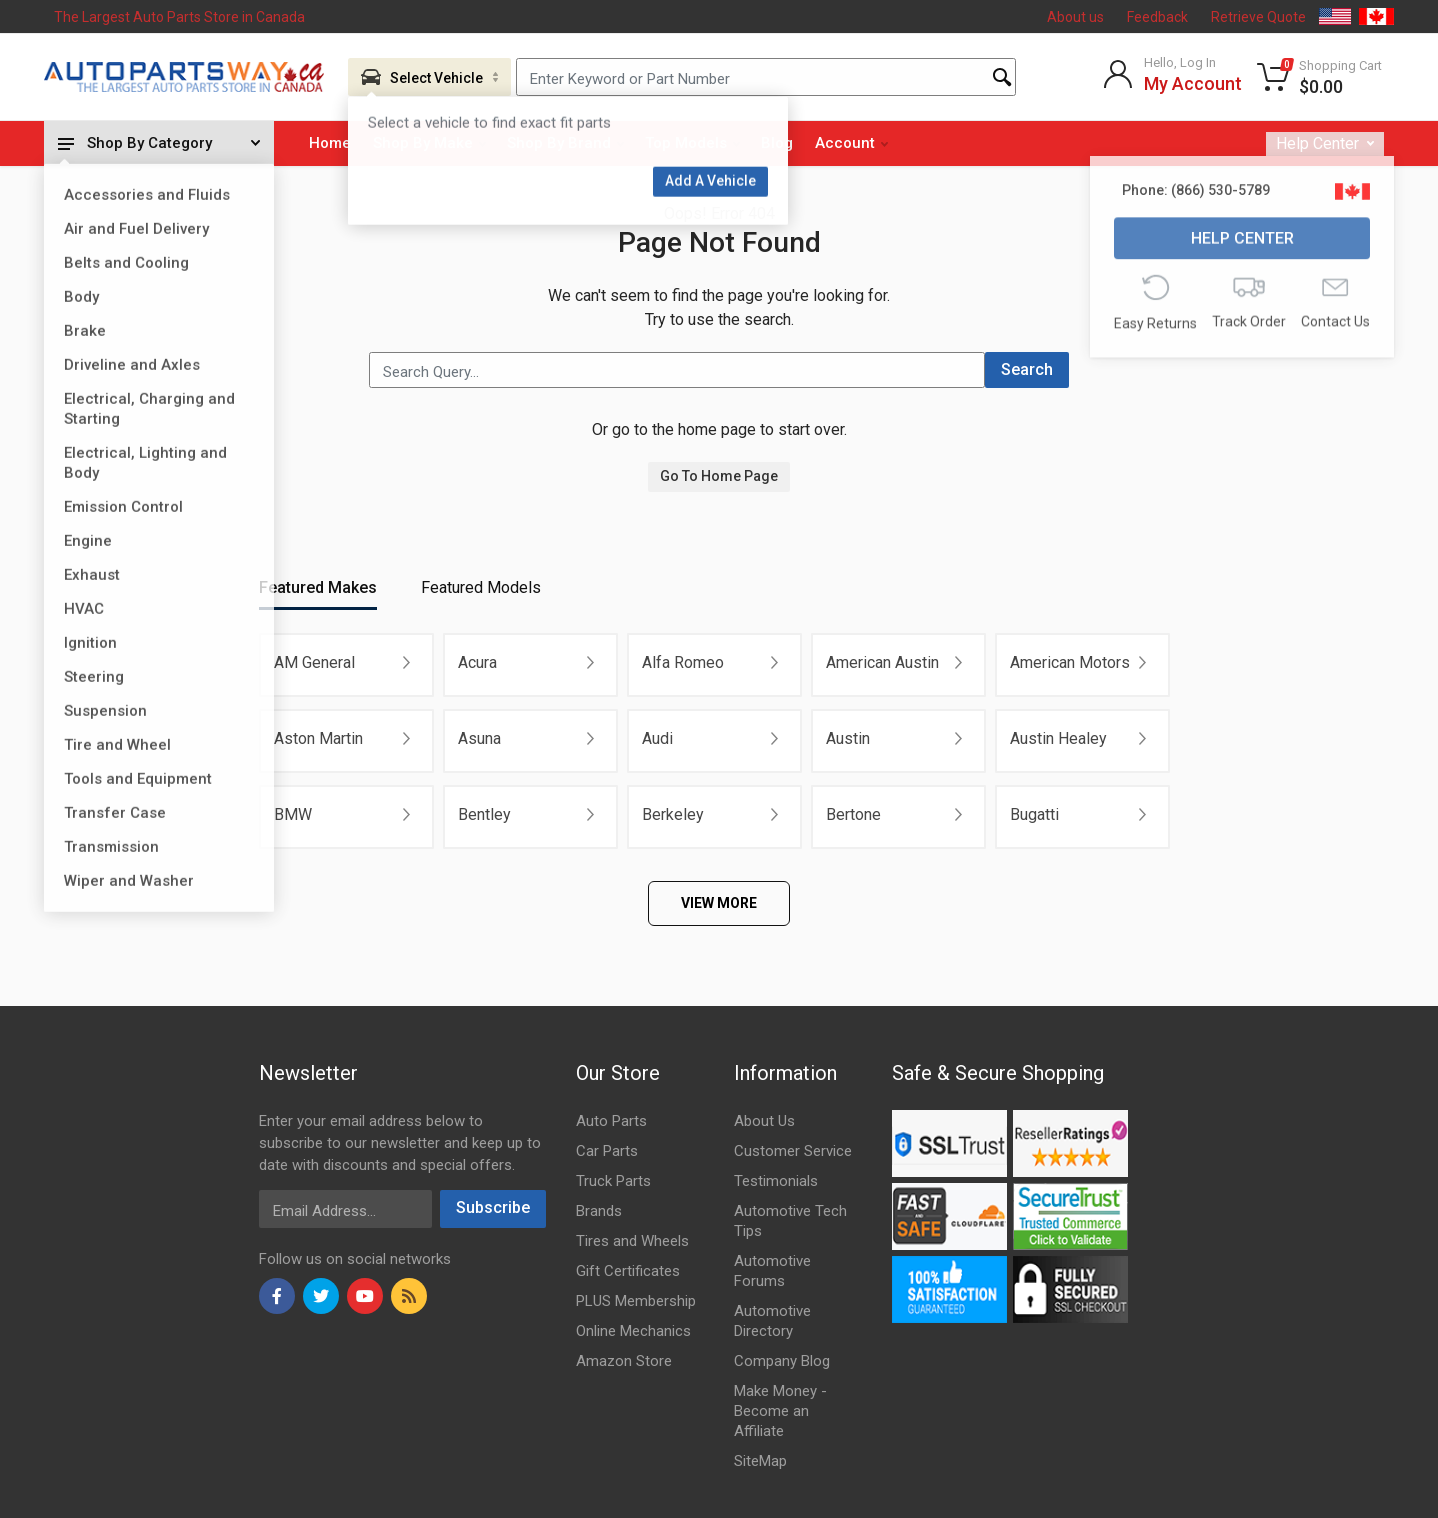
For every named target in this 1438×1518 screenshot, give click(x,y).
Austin (848, 738)
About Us (764, 1121)
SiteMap (760, 1461)
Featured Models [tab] (481, 587)
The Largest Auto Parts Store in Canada (179, 17)
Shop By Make (429, 143)
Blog (777, 143)
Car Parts (607, 1151)
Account (851, 143)
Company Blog (782, 1361)
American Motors (1070, 662)
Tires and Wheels (632, 1241)
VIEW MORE (719, 903)
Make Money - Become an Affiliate (780, 1411)
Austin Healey (1058, 738)
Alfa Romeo (683, 662)
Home (330, 143)
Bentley (484, 814)
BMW (293, 814)
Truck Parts (613, 1181)
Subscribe (493, 1207)
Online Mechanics (633, 1331)
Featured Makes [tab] (318, 587)
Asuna (479, 738)
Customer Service (793, 1151)
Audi (657, 738)
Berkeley (673, 814)
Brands (599, 1211)
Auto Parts (611, 1121)
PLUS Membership (636, 1301)
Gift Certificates (628, 1271)
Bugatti (1034, 814)
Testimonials (776, 1181)
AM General (314, 662)
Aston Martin (318, 738)
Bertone (853, 814)
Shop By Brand (565, 143)
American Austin (882, 662)
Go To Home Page (719, 476)
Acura (477, 662)
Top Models (692, 143)
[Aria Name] (429, 77)
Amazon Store (624, 1361)
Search (1027, 369)
